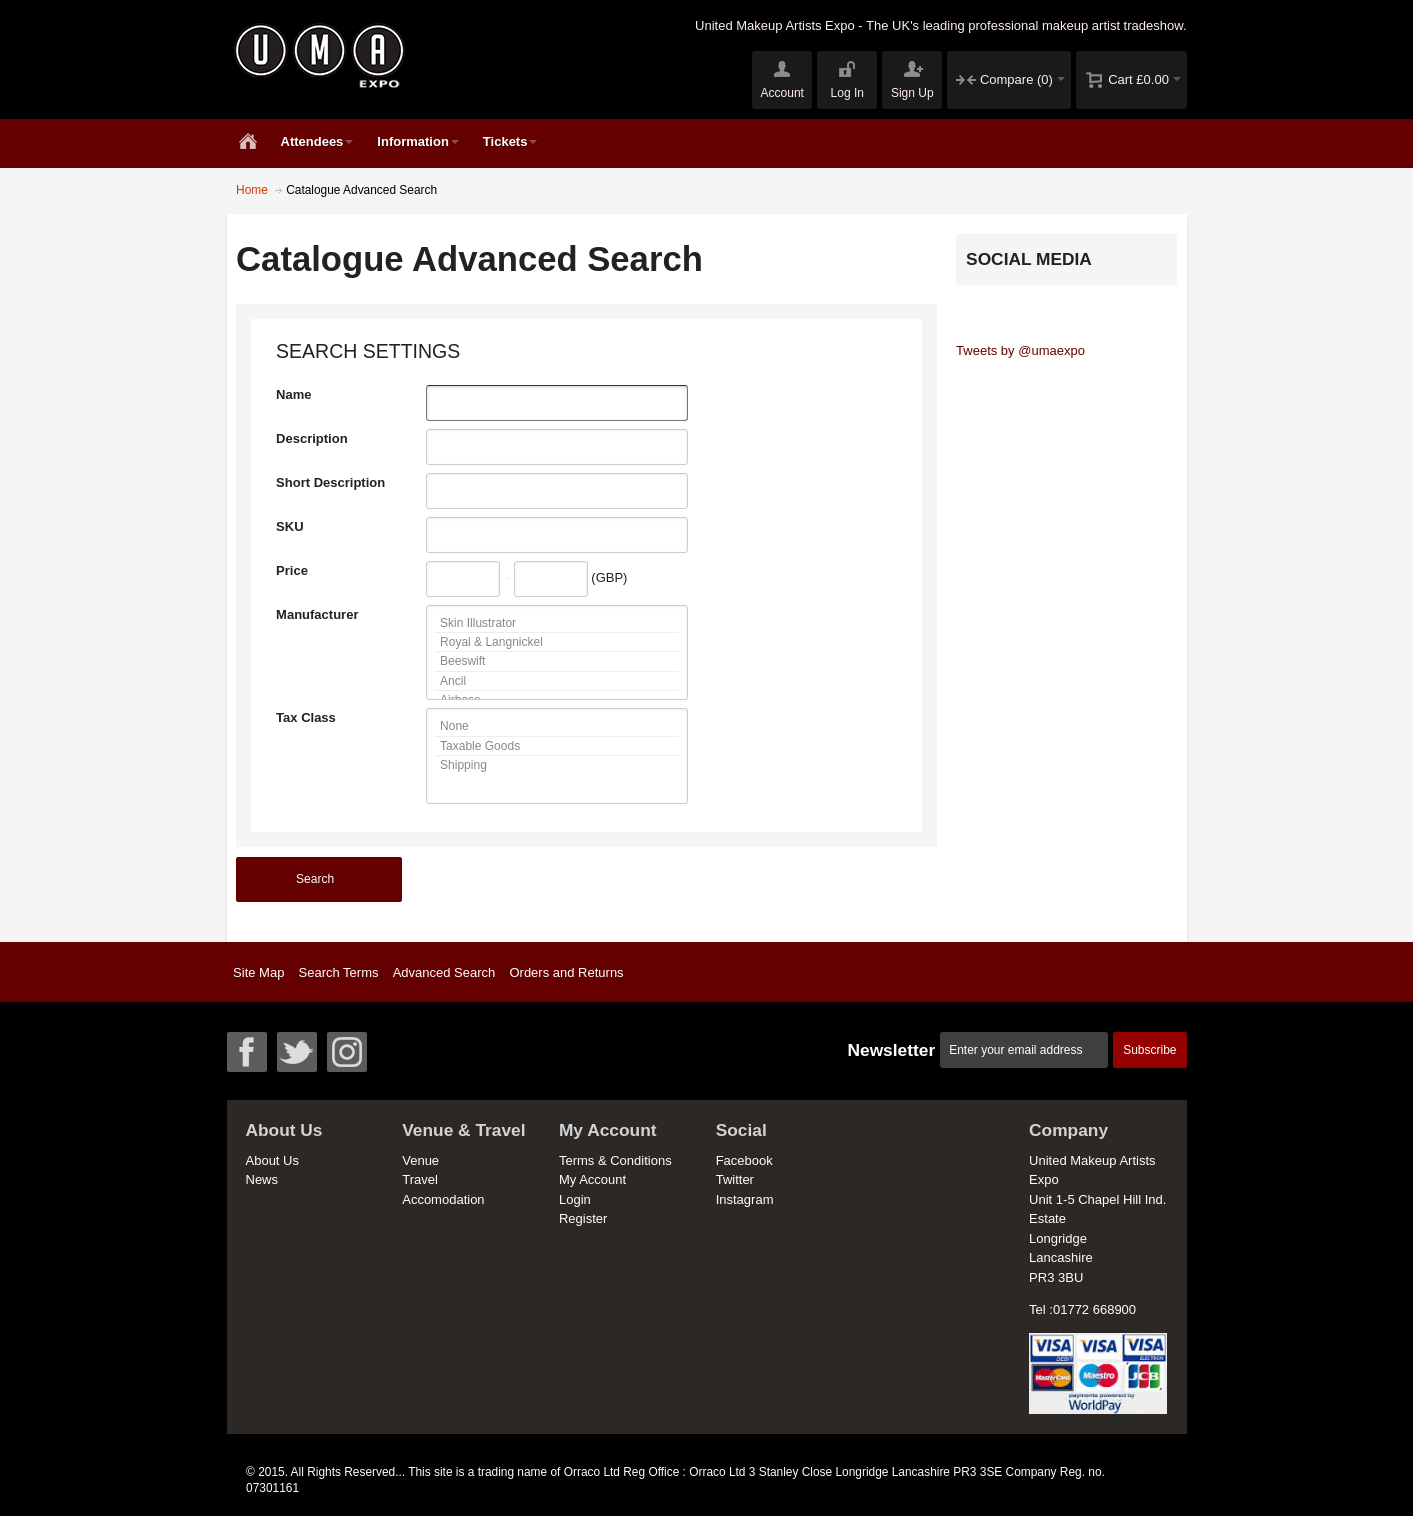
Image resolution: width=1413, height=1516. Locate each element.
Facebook (744, 1160)
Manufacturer (317, 614)
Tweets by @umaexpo (1020, 350)
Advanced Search (444, 972)
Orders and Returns (566, 972)
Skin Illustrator (557, 623)
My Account (592, 1179)
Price (292, 570)
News (262, 1179)
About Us (272, 1160)
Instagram (745, 1199)
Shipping (557, 765)
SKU (289, 526)
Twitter (735, 1179)
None (557, 726)
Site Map (258, 972)
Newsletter (891, 1050)
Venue (420, 1160)
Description (312, 438)
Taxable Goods (557, 746)
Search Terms (339, 972)
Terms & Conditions (615, 1160)
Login (575, 1199)
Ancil (557, 681)
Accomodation (443, 1199)
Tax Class (306, 717)
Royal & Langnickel (557, 642)
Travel (420, 1179)
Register (583, 1218)
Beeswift (557, 661)
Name (293, 394)
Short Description (330, 482)
